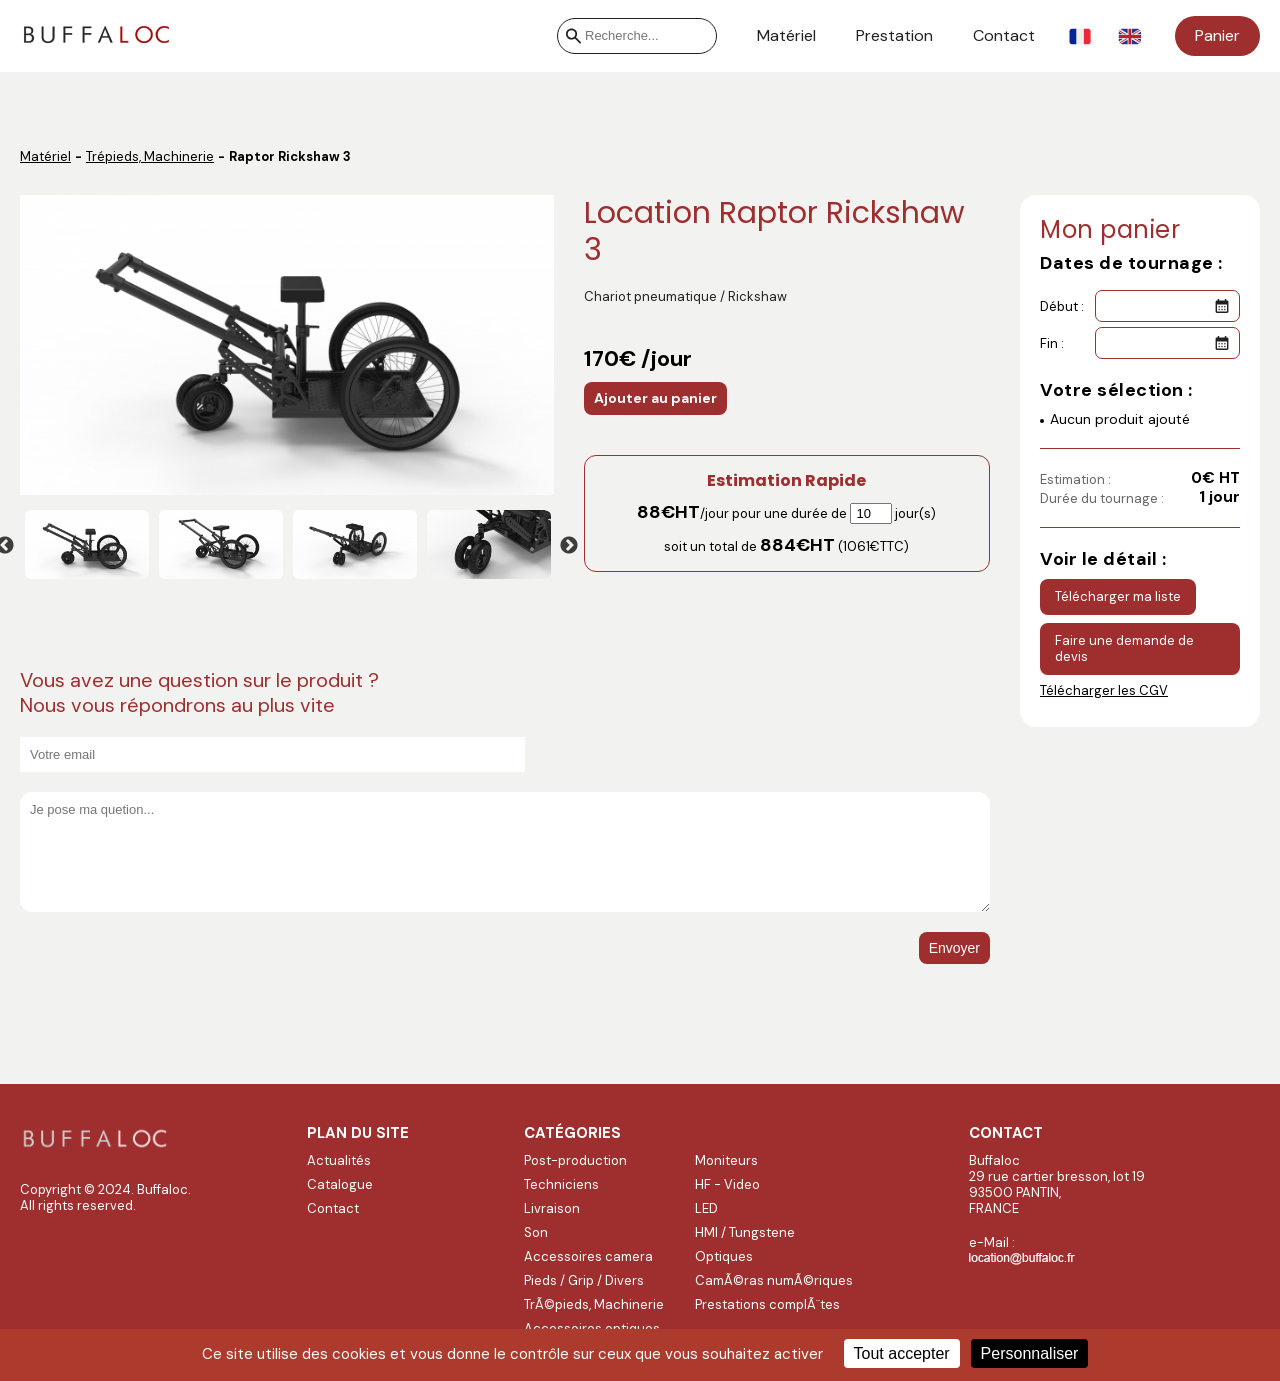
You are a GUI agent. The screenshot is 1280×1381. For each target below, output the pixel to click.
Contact (1004, 36)
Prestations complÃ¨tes (767, 1304)
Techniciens (561, 1184)
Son (536, 1232)
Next (569, 546)
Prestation (894, 36)
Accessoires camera (588, 1256)
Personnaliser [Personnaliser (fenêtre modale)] (1030, 1353)
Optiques (724, 1256)
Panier (1217, 35)
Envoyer (954, 948)
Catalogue (340, 1184)
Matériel (786, 36)
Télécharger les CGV (1104, 690)
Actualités (339, 1160)
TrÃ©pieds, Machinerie (594, 1304)
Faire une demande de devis (1124, 648)
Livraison (552, 1208)
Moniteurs (726, 1160)
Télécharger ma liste (1118, 596)
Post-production (575, 1160)
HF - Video (727, 1184)
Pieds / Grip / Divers (584, 1280)
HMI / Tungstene (745, 1232)
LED (706, 1208)
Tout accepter (902, 1353)
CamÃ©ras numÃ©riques (774, 1280)
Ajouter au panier (655, 398)
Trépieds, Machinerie (150, 156)
